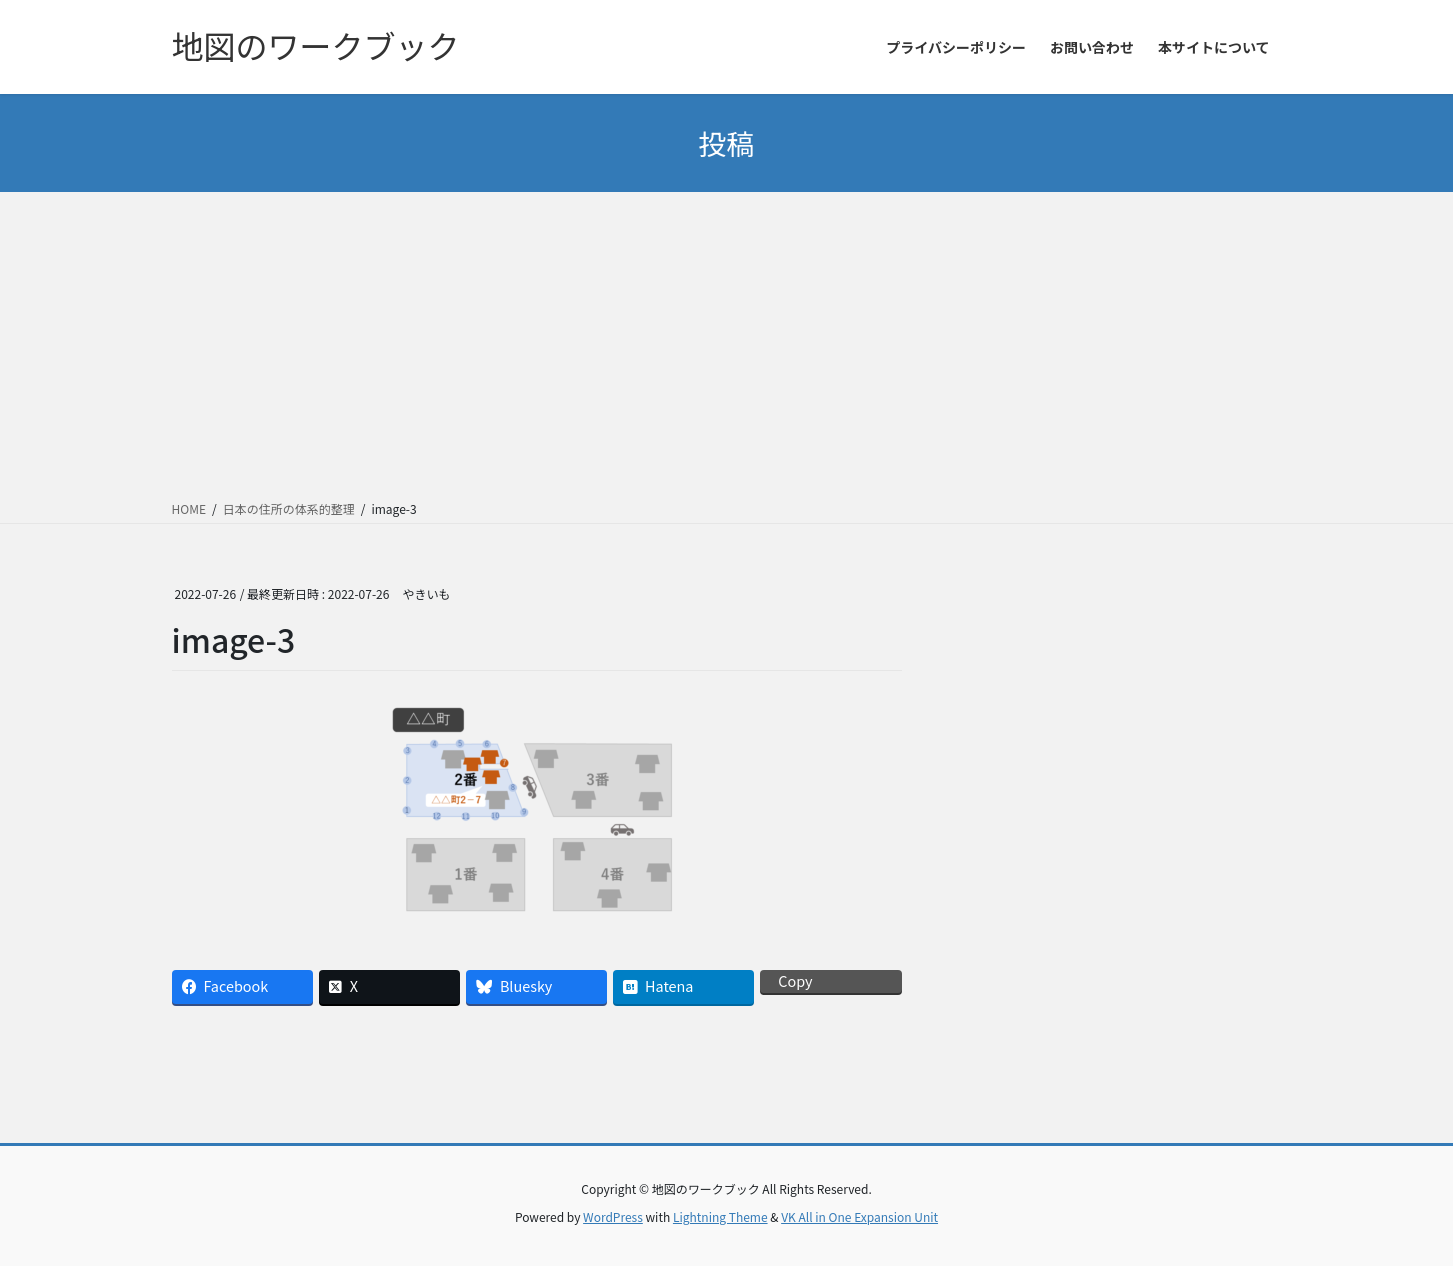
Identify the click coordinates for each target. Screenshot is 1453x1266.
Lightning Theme (720, 1216)
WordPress (613, 1216)
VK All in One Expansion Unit (859, 1216)
